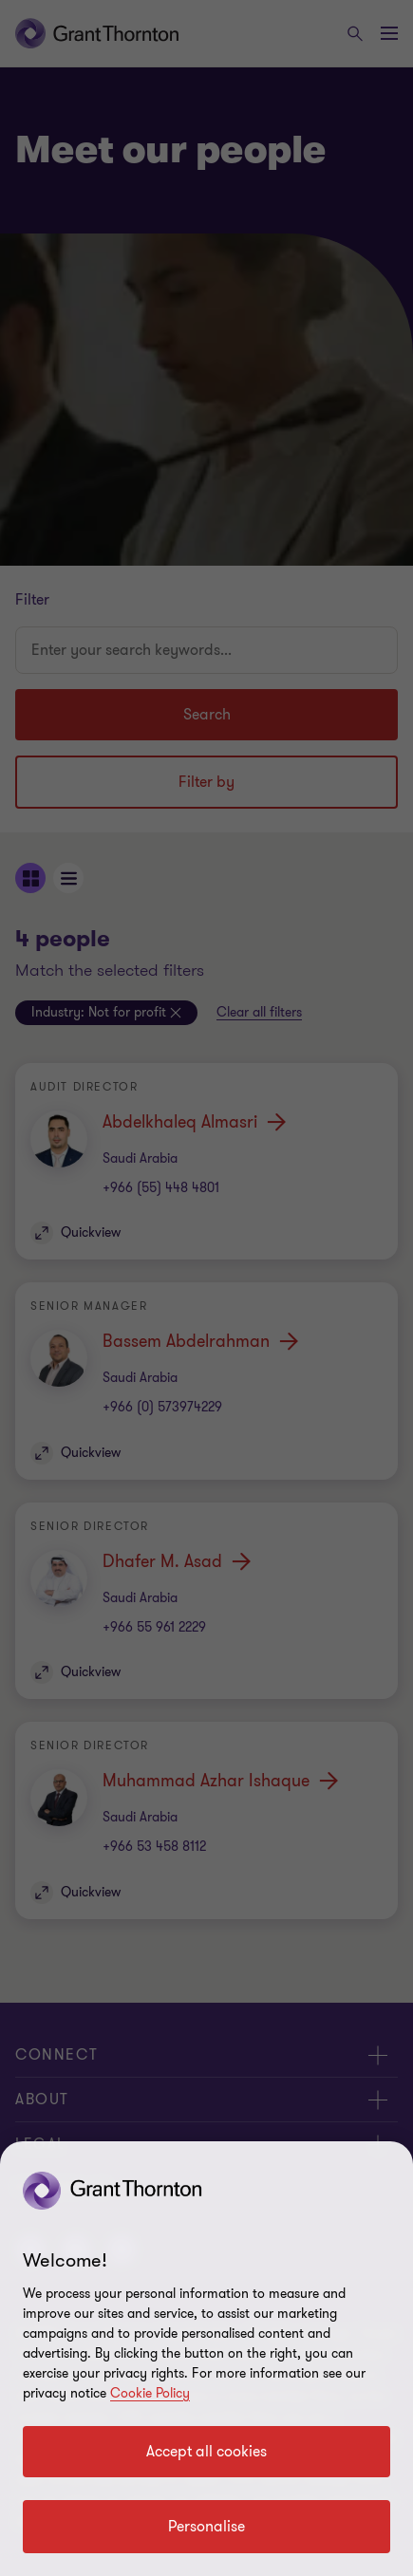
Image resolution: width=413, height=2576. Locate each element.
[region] (206, 2358)
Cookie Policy (150, 2393)
